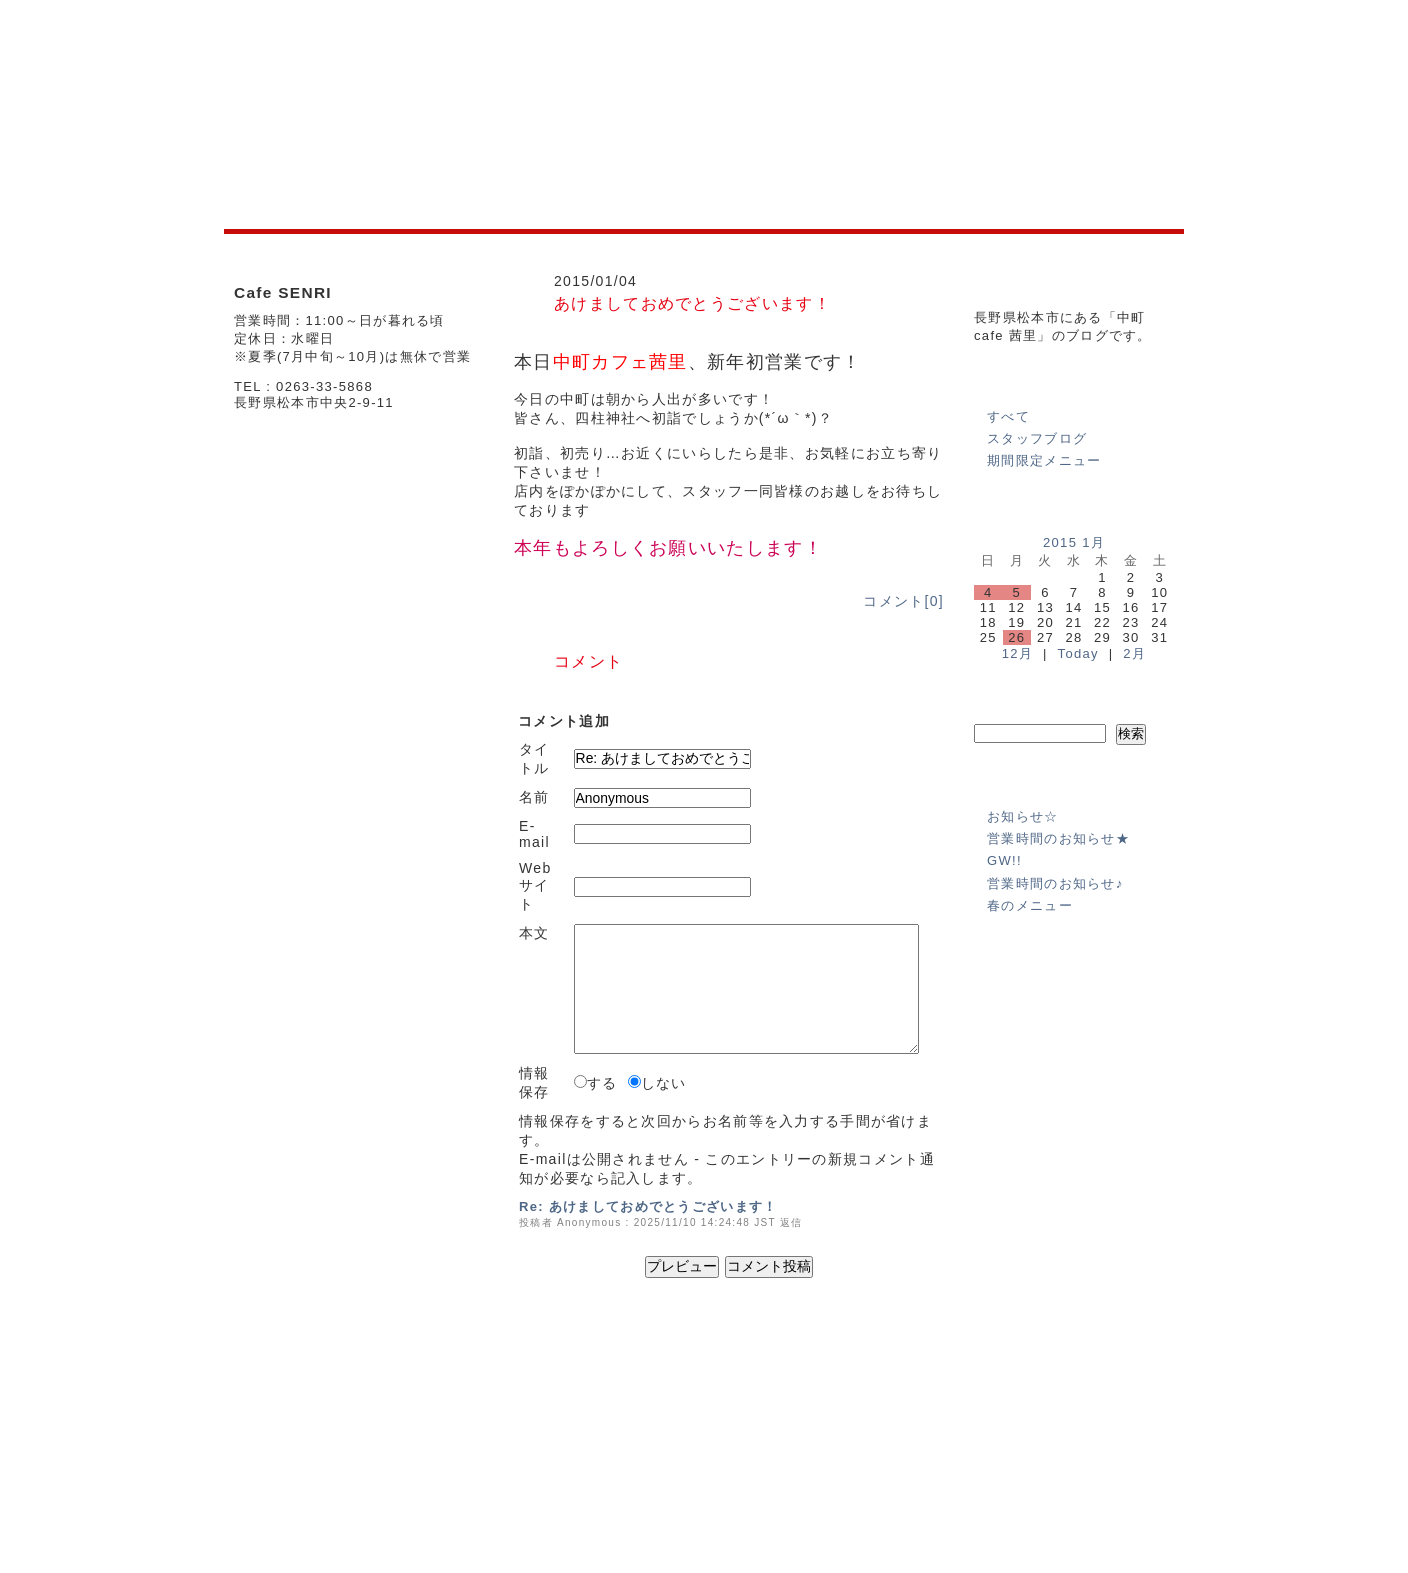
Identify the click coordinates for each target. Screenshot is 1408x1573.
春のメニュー (1030, 905)
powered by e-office (1127, 1521)
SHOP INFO (482, 1431)
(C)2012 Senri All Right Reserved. (1086, 1506)
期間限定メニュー (1044, 460)
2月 (1134, 653)
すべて (1008, 416)
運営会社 (976, 1399)
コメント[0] (903, 601)
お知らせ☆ (1023, 816)
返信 (791, 1222)
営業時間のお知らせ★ (1058, 838)
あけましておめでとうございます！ (692, 303)
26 (1016, 637)
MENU (550, 1431)
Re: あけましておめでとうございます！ (648, 1206)
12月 (1017, 653)
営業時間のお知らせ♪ (1055, 883)
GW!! (1004, 860)
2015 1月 (1074, 542)
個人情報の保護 (1060, 1399)
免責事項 (1145, 1399)
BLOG (600, 1431)
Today (1078, 653)
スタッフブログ (1037, 438)
